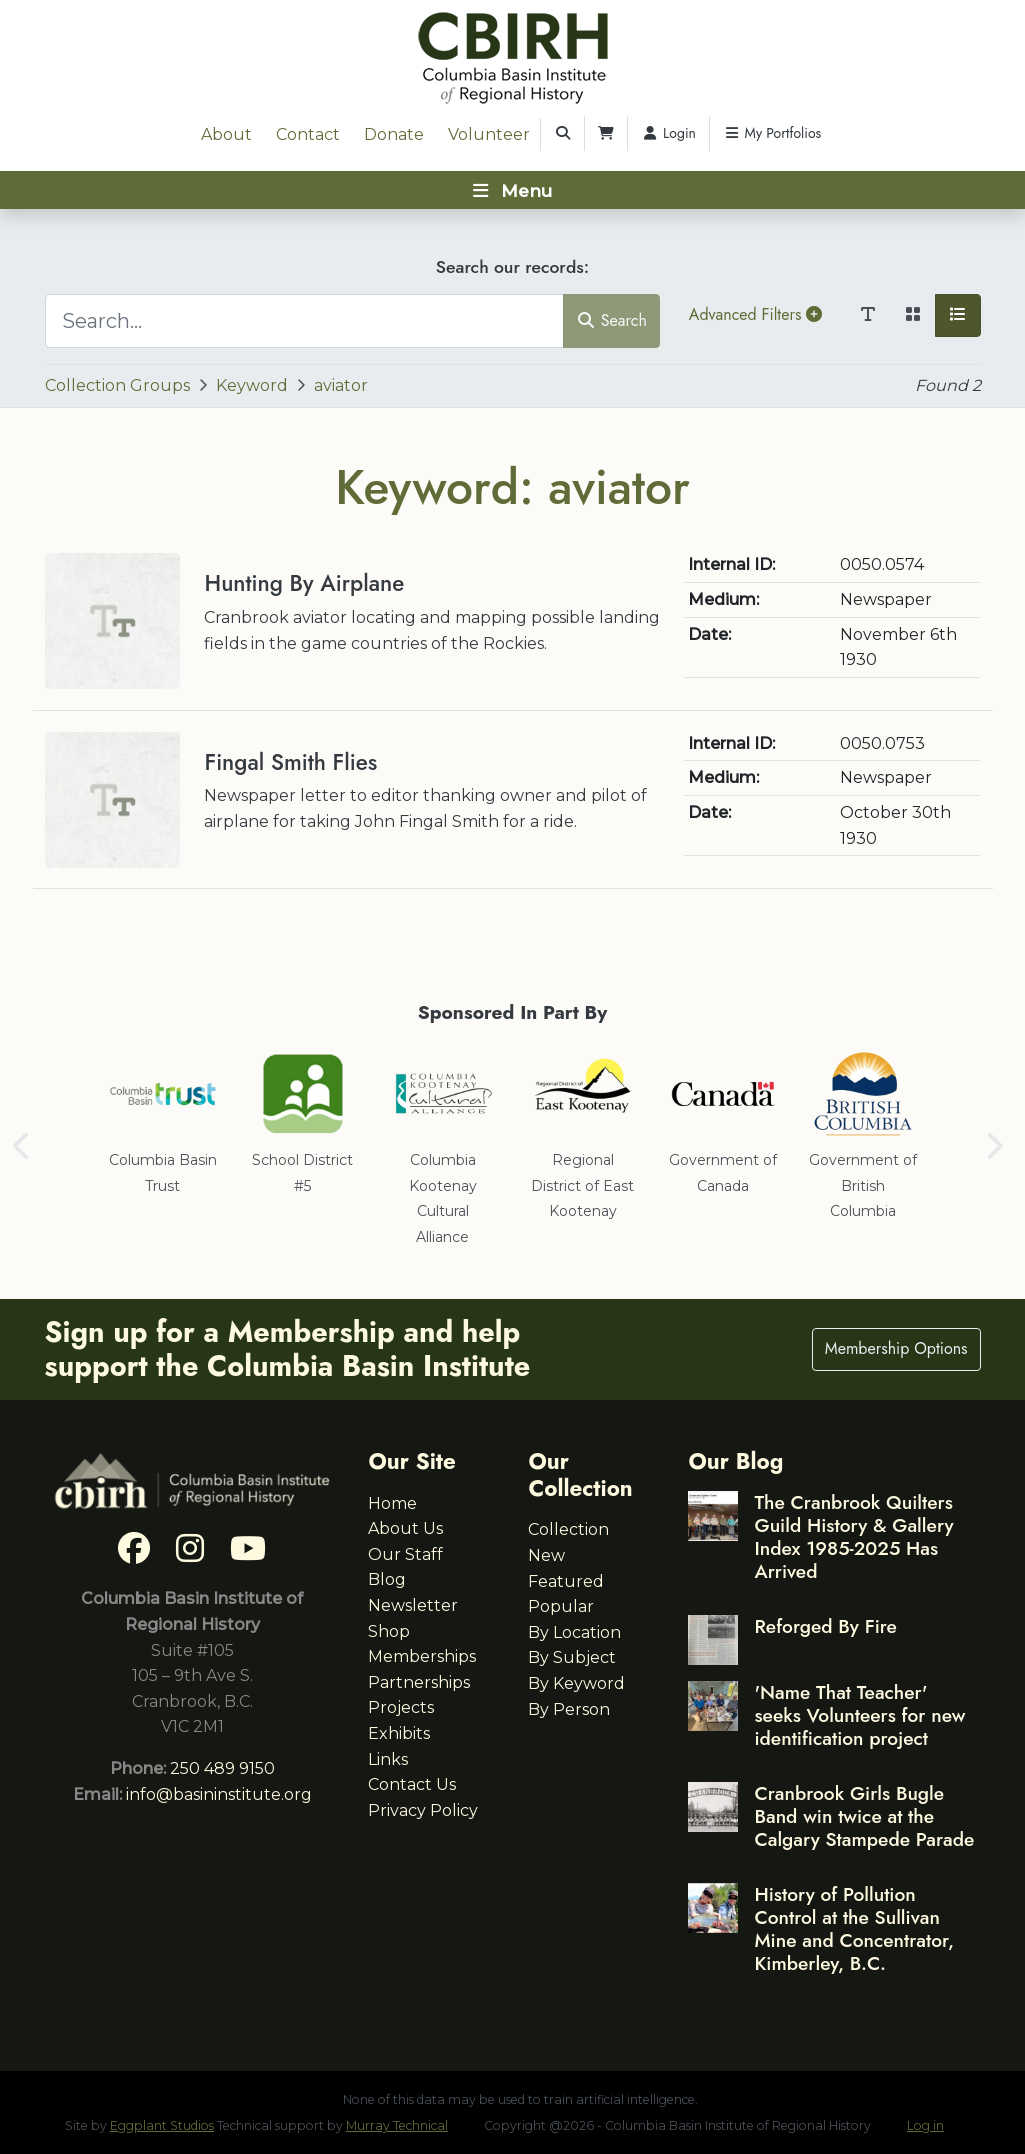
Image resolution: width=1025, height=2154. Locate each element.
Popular (561, 1606)
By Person (569, 1709)
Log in (925, 2125)
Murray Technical (397, 2125)
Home (392, 1503)
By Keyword (576, 1683)
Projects (401, 1707)
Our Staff (405, 1554)
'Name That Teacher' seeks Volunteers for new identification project (859, 1715)
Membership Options (896, 1348)
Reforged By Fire (825, 1626)
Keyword (252, 385)
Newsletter (413, 1605)
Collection (568, 1529)
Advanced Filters (755, 314)
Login (668, 133)
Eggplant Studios (162, 2125)
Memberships (422, 1656)
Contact (308, 134)
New (546, 1555)
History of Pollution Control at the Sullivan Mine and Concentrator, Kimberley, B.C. (854, 1928)
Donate (394, 134)
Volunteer (489, 134)
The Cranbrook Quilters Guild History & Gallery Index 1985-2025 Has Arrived (853, 1536)
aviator (341, 385)
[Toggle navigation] (512, 190)
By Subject (572, 1657)
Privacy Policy (423, 1810)
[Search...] (305, 321)
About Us (405, 1528)
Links (388, 1759)
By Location (574, 1632)
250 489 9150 (222, 1768)
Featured (566, 1581)
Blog (387, 1579)
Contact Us (412, 1784)
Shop (389, 1631)
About (226, 134)
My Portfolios (772, 133)
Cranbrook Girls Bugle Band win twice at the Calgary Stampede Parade (864, 1816)
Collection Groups (117, 385)
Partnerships (419, 1682)
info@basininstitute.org (219, 1794)
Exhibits (399, 1733)
